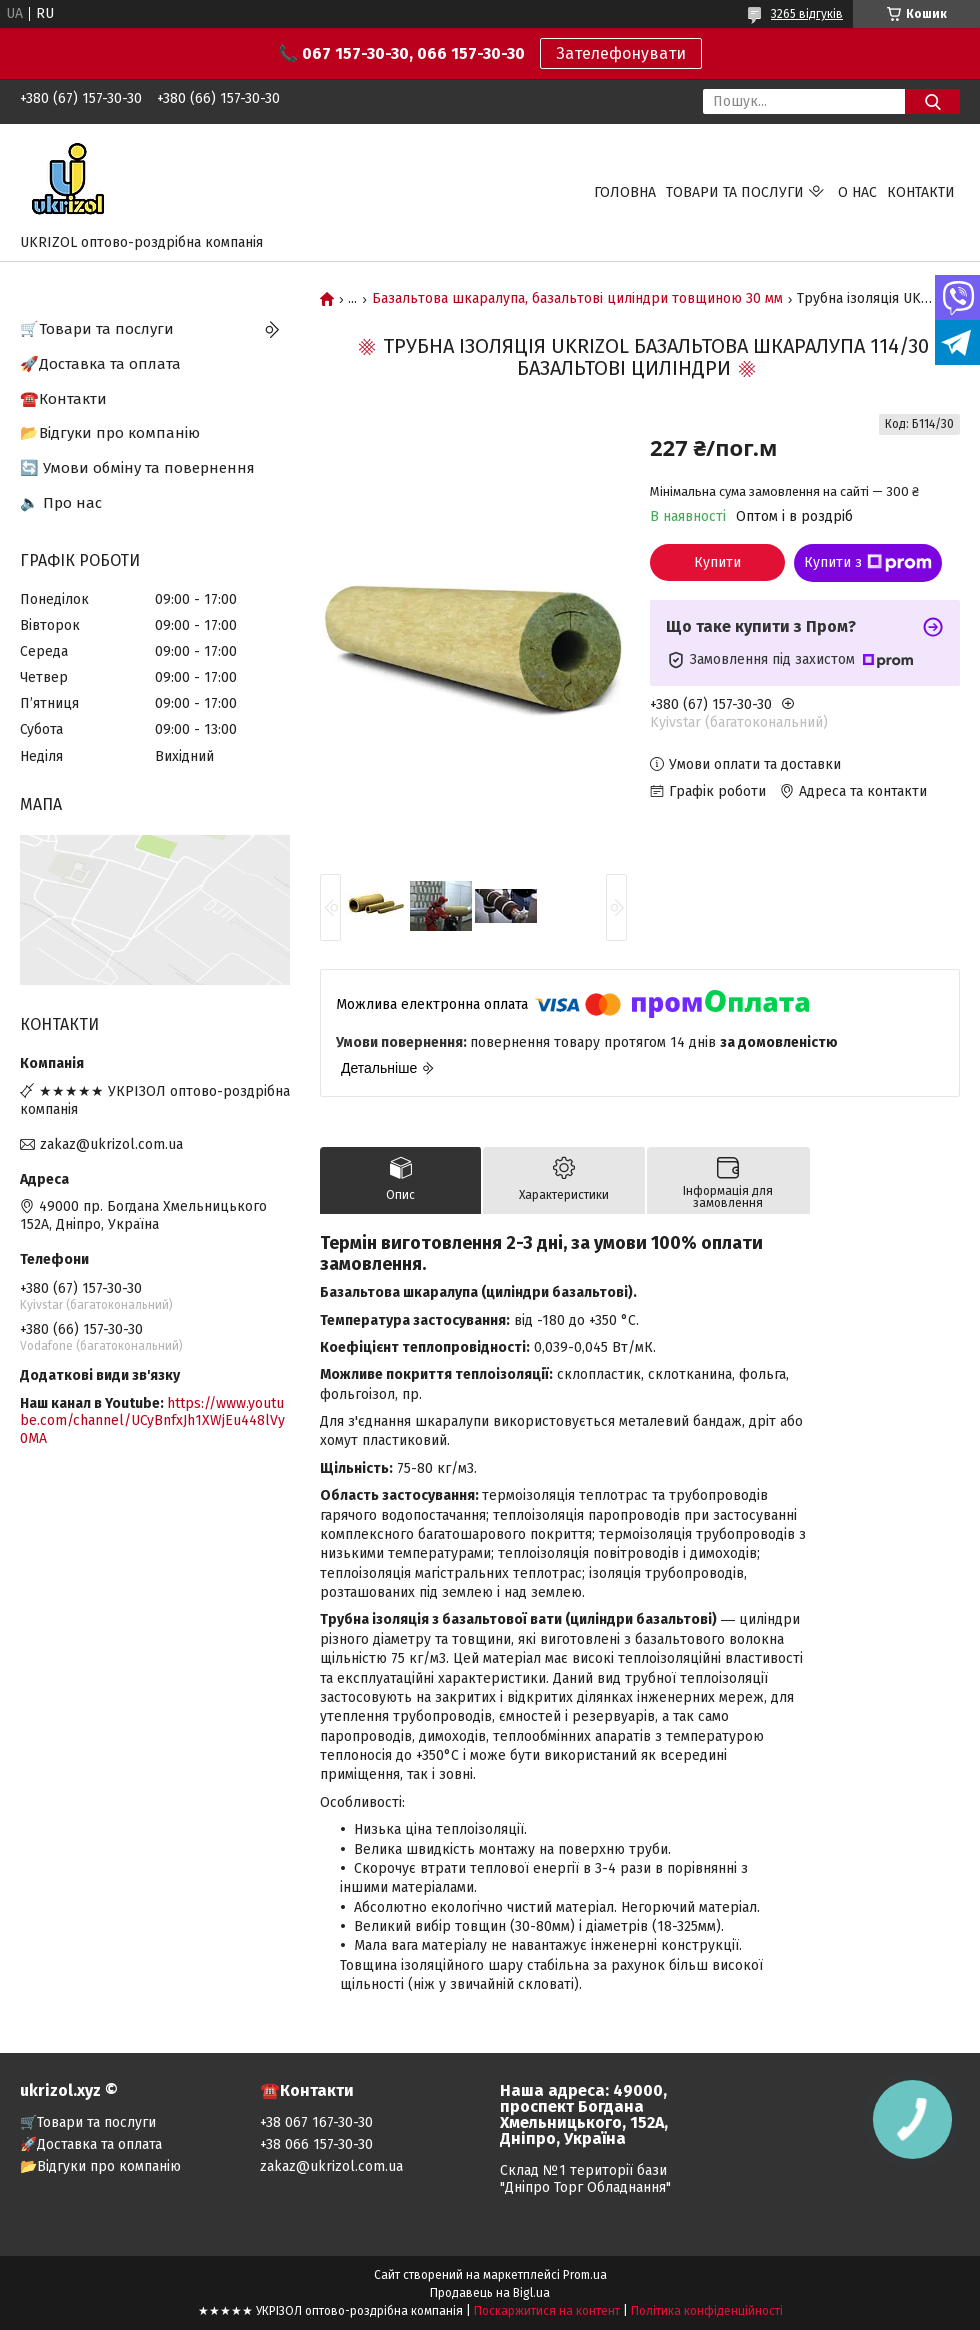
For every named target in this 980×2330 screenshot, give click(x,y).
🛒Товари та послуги (97, 329)
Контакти (921, 192)
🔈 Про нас (61, 503)
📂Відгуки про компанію (110, 433)
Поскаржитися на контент (547, 2311)
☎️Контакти (63, 399)
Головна (625, 192)
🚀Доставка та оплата (100, 364)
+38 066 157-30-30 (316, 2144)
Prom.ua (585, 2275)
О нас (857, 192)
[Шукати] (932, 101)
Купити (717, 562)
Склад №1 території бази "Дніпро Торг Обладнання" (585, 2179)
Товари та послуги (735, 192)
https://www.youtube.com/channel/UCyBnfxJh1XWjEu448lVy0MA (152, 1421)
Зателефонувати (621, 53)
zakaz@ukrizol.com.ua (111, 1144)
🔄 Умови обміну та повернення (137, 468)
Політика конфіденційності (707, 2311)
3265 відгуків (807, 14)
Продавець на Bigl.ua (490, 2293)
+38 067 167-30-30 (316, 2122)
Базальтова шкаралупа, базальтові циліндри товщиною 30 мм (577, 299)
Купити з (868, 563)
